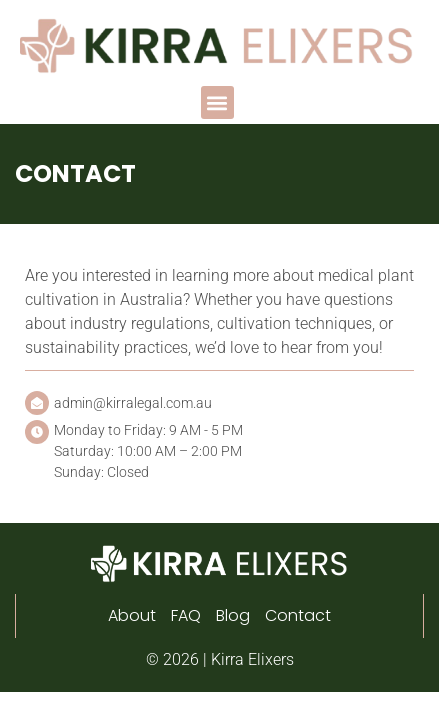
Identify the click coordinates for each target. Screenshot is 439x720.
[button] (217, 102)
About (132, 615)
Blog (233, 615)
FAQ (186, 615)
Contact (298, 615)
